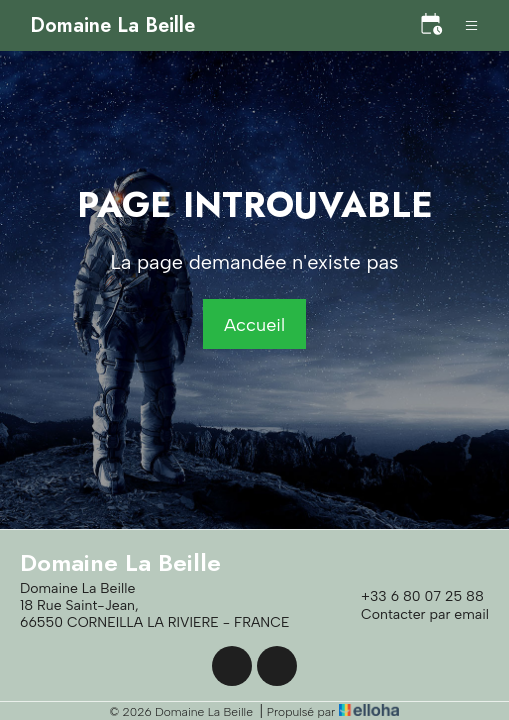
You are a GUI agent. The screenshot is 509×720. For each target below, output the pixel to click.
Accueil (254, 325)
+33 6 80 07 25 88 (411, 597)
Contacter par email (413, 615)
